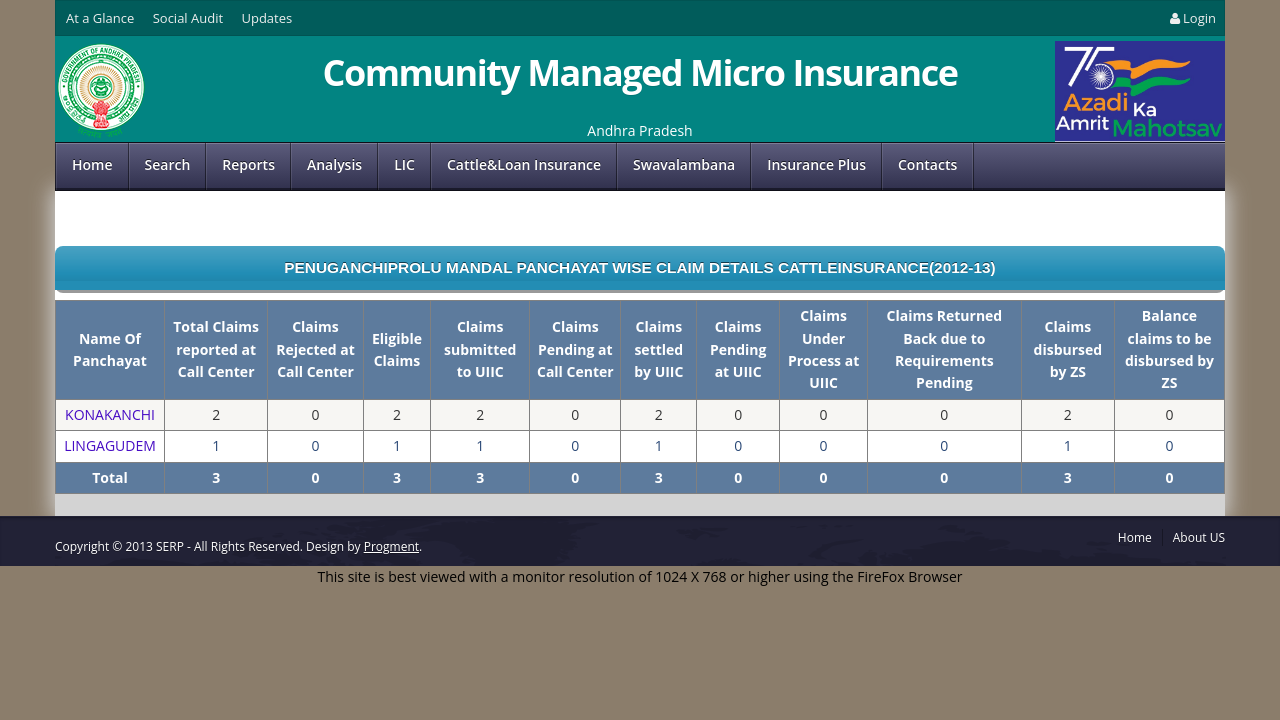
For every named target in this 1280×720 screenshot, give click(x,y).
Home (92, 164)
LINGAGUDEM (110, 445)
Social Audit (188, 18)
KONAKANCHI (110, 414)
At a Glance (100, 18)
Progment (391, 546)
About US (1199, 537)
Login (1191, 18)
